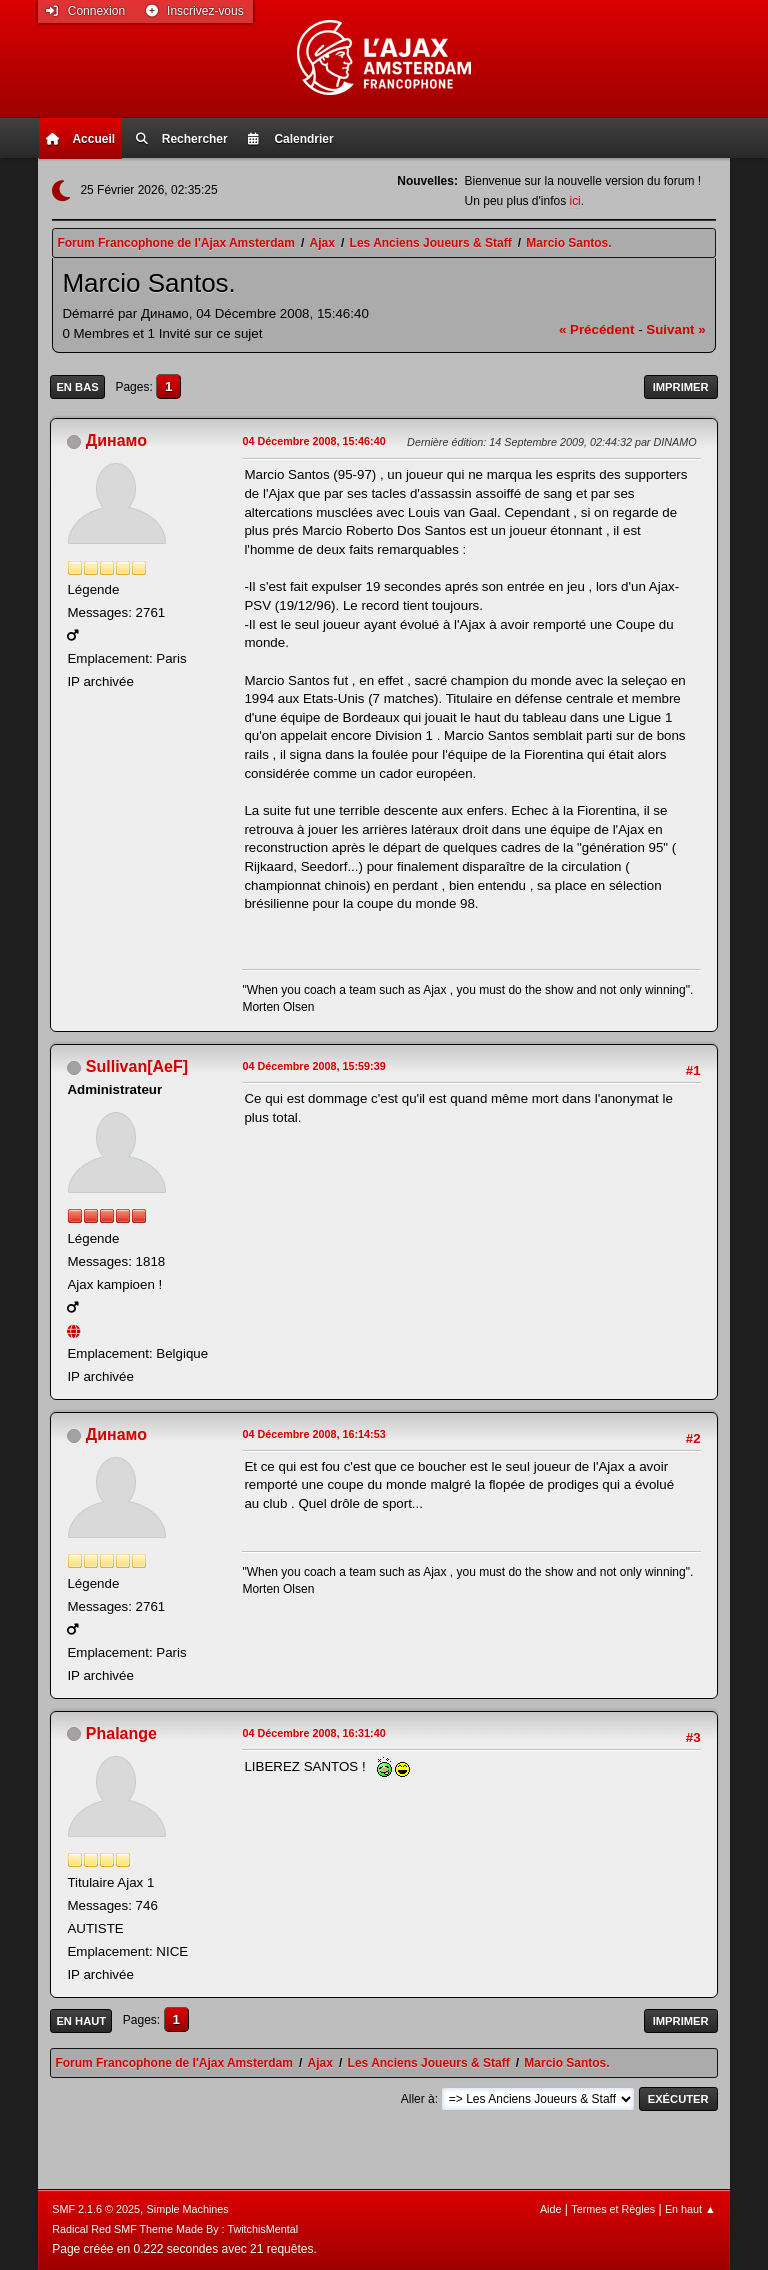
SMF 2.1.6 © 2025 (96, 2209)
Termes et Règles (613, 2209)
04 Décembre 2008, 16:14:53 (313, 1434)
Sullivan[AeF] (137, 1066)
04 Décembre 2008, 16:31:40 (313, 1733)
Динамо (116, 440)
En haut (81, 2021)
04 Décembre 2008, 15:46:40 (313, 441)
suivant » (675, 329)
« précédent (597, 329)
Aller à (418, 2099)
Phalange (121, 1733)
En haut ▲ (690, 2209)
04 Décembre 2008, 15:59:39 (313, 1066)
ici (574, 201)
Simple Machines (188, 2209)
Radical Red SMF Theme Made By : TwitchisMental (175, 2229)
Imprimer (681, 387)
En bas (77, 387)
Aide (551, 2209)
